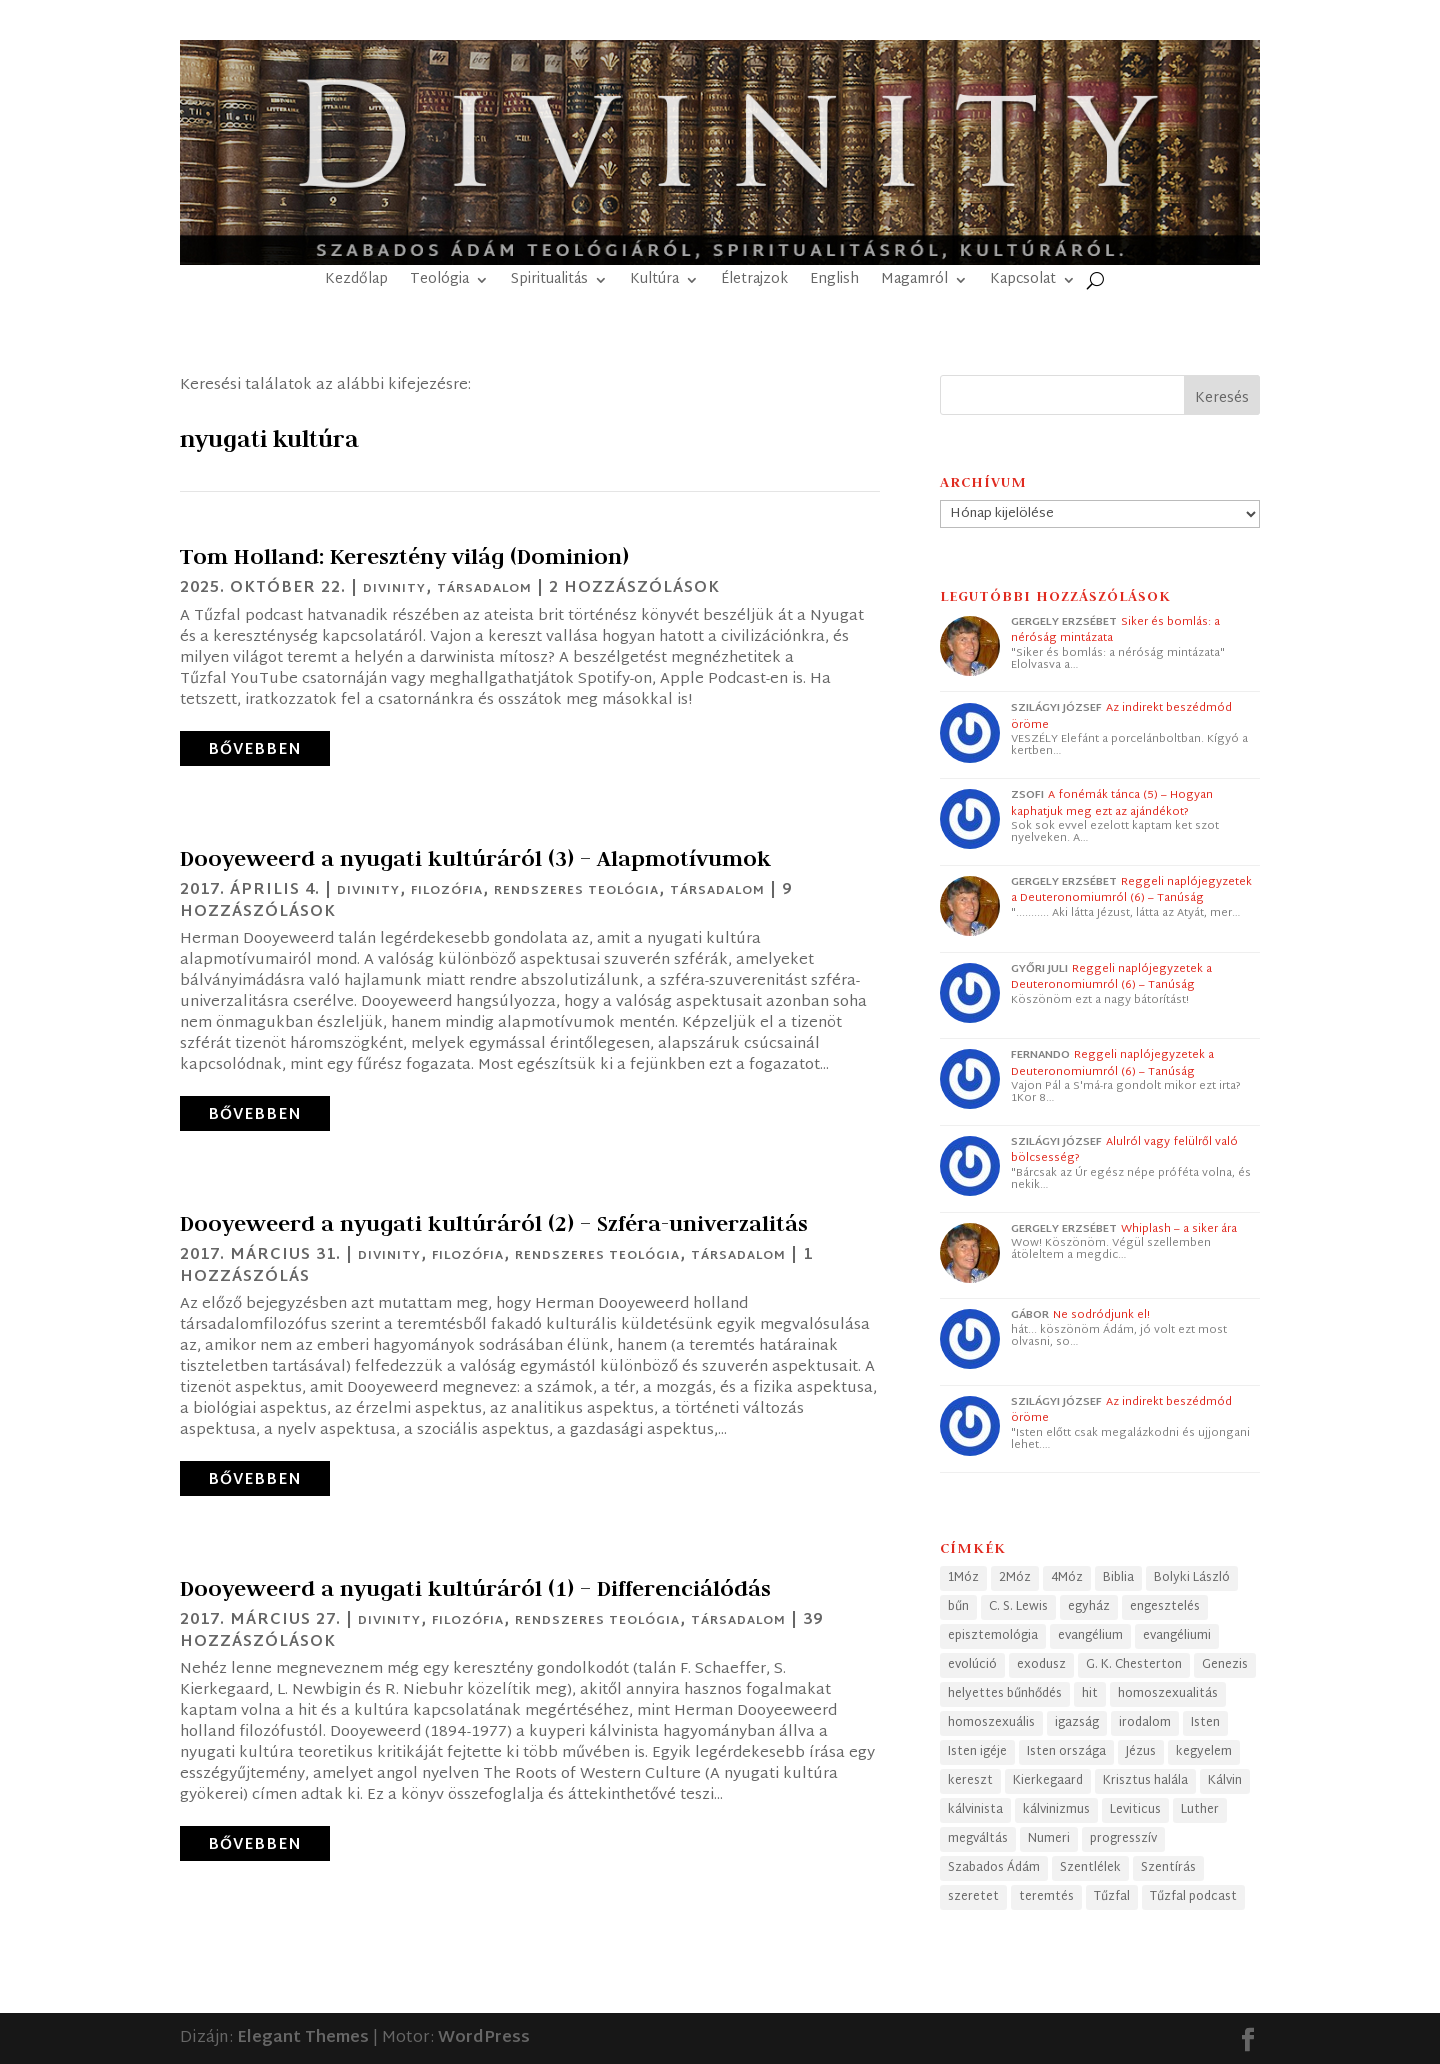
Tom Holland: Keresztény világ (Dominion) (404, 556)
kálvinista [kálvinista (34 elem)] (975, 1810)
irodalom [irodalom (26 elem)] (1145, 1723)
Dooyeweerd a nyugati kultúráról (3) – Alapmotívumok (475, 858)
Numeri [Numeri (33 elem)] (1049, 1839)
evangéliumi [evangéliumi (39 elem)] (1177, 1636)
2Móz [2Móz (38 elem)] (1015, 1578)
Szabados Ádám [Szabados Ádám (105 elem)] (994, 1868)
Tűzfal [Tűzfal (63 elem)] (1112, 1897)
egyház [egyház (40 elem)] (1089, 1607)
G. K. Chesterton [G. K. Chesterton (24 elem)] (1134, 1665)
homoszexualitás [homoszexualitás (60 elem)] (1168, 1694)
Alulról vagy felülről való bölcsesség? (1124, 1150)
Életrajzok (754, 282)
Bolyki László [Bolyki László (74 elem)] (1192, 1578)
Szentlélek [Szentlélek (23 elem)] (1090, 1868)
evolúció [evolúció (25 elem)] (972, 1665)
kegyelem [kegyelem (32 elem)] (1204, 1752)
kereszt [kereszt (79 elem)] (970, 1781)
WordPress (484, 2038)
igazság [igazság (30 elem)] (1077, 1723)
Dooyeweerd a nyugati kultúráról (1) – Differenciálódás (475, 1588)
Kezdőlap (356, 282)
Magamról (914, 282)
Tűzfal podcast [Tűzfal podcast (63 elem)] (1193, 1897)
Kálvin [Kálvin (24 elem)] (1225, 1781)
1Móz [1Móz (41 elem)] (963, 1578)
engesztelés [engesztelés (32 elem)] (1165, 1607)
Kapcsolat (1023, 282)
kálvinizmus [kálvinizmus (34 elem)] (1056, 1810)
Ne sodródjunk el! (1101, 1315)
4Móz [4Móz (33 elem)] (1067, 1578)
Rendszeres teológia (576, 891)
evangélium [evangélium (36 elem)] (1090, 1636)
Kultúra (654, 282)
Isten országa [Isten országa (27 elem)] (1066, 1752)
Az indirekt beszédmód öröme (1121, 716)
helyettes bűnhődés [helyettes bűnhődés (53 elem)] (1005, 1694)
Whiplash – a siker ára (1179, 1229)
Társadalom (484, 589)
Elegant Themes (303, 2038)
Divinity (394, 589)
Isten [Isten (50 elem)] (1205, 1723)
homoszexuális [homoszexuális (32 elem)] (991, 1723)
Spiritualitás (549, 282)
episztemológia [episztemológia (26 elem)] (993, 1636)
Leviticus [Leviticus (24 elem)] (1135, 1810)
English (834, 282)
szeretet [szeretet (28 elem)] (973, 1897)
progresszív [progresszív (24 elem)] (1123, 1839)
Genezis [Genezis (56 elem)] (1225, 1665)
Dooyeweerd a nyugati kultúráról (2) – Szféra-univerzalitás (494, 1223)
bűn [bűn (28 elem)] (958, 1607)
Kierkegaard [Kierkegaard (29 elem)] (1048, 1781)
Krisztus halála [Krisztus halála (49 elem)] (1145, 1781)
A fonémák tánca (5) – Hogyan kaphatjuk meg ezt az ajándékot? (1112, 803)
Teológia (439, 282)
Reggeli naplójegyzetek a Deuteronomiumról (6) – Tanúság (1131, 890)
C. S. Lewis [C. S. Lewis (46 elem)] (1018, 1607)
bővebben (255, 750)
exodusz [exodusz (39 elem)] (1041, 1665)
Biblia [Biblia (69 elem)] (1118, 1578)
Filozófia (447, 891)
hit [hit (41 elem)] (1090, 1694)
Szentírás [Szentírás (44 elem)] (1168, 1868)
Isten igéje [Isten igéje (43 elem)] (977, 1752)
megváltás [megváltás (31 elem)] (978, 1839)
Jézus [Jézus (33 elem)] (1141, 1752)
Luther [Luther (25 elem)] (1200, 1810)
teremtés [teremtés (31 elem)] (1046, 1897)
